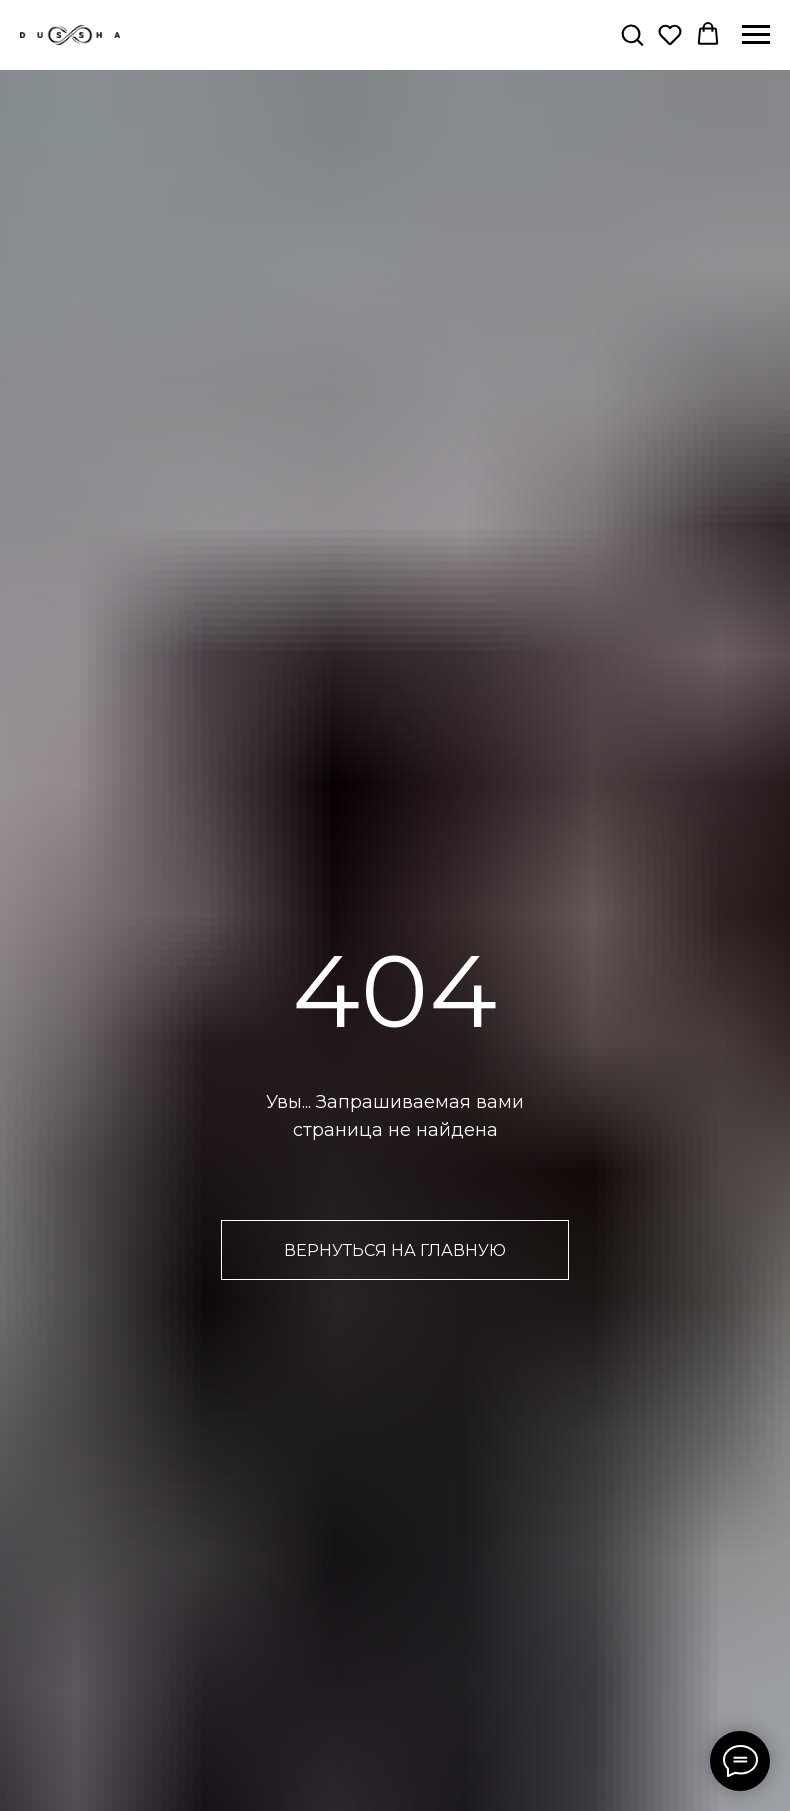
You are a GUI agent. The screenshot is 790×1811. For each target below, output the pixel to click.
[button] (632, 34)
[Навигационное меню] (756, 35)
